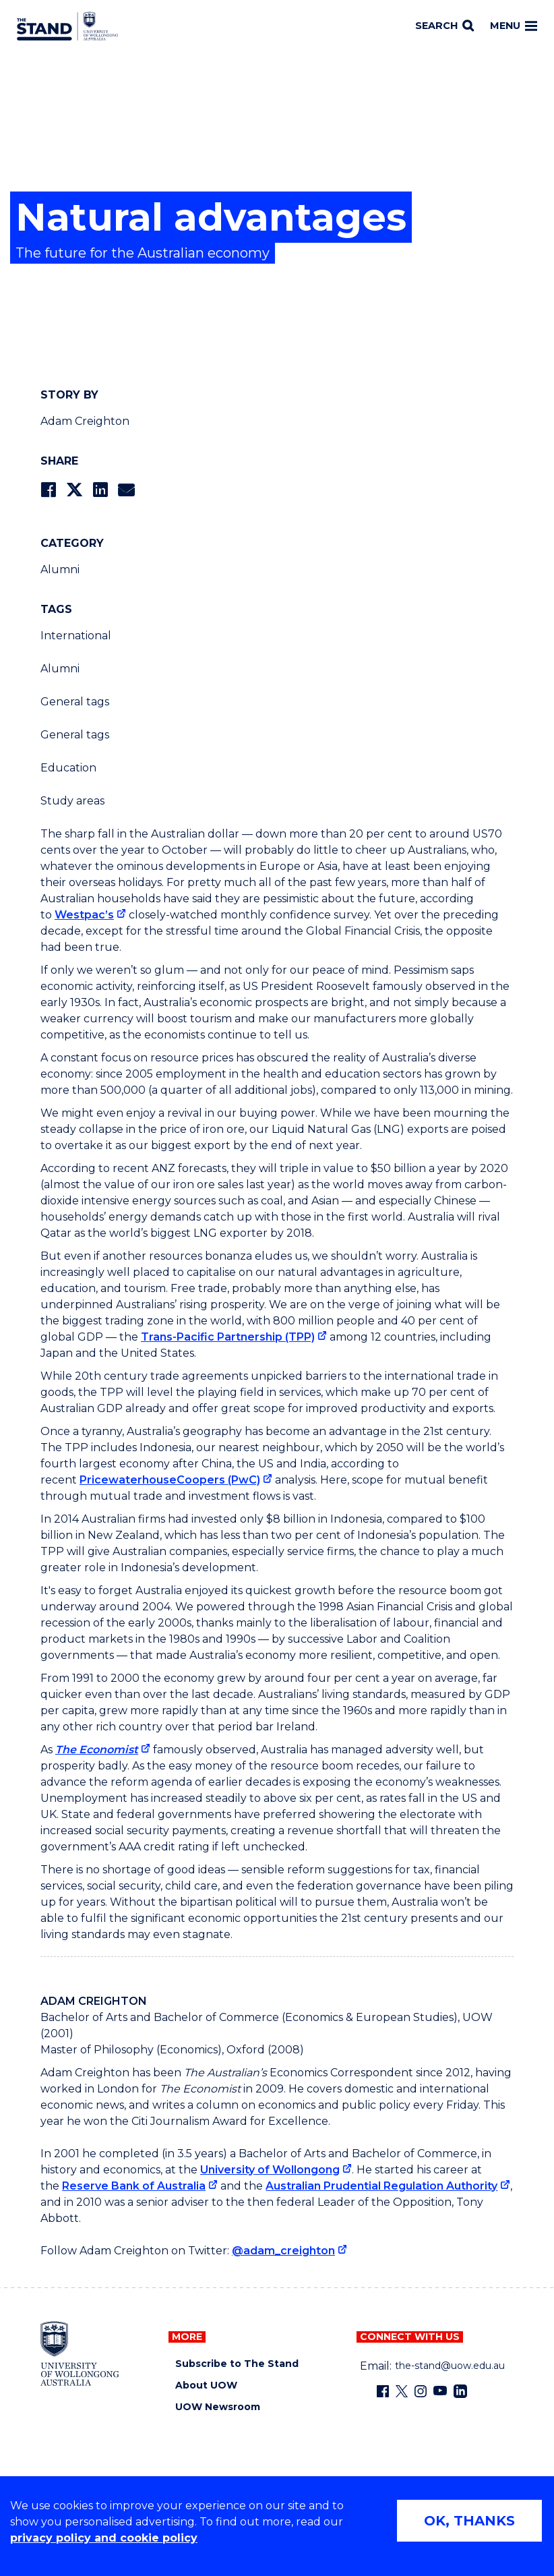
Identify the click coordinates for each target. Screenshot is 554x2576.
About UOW (206, 2385)
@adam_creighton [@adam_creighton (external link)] (283, 2250)
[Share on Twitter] (74, 489)
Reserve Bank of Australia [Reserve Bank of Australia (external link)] (134, 2185)
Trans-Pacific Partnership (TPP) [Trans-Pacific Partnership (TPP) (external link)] (228, 1336)
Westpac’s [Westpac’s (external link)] (84, 914)
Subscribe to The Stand (237, 2364)
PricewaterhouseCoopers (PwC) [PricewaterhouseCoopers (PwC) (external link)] (170, 1479)
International (75, 635)
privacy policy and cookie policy (103, 2537)
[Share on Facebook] (48, 489)
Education (68, 767)
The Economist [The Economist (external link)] (96, 1749)
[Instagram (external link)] (420, 2391)
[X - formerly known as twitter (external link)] (402, 2391)
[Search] (444, 26)
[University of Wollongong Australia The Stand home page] (67, 26)
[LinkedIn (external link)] (460, 2391)
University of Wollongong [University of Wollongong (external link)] (270, 2169)
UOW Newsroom (217, 2407)
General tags (74, 701)
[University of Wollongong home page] (79, 2353)
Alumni (60, 569)
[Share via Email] (126, 489)
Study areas (72, 800)
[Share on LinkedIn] (100, 489)
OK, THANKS (469, 2521)
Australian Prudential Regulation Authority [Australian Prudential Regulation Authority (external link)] (381, 2185)
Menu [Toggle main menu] (513, 26)
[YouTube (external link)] (440, 2391)
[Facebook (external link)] (383, 2391)
